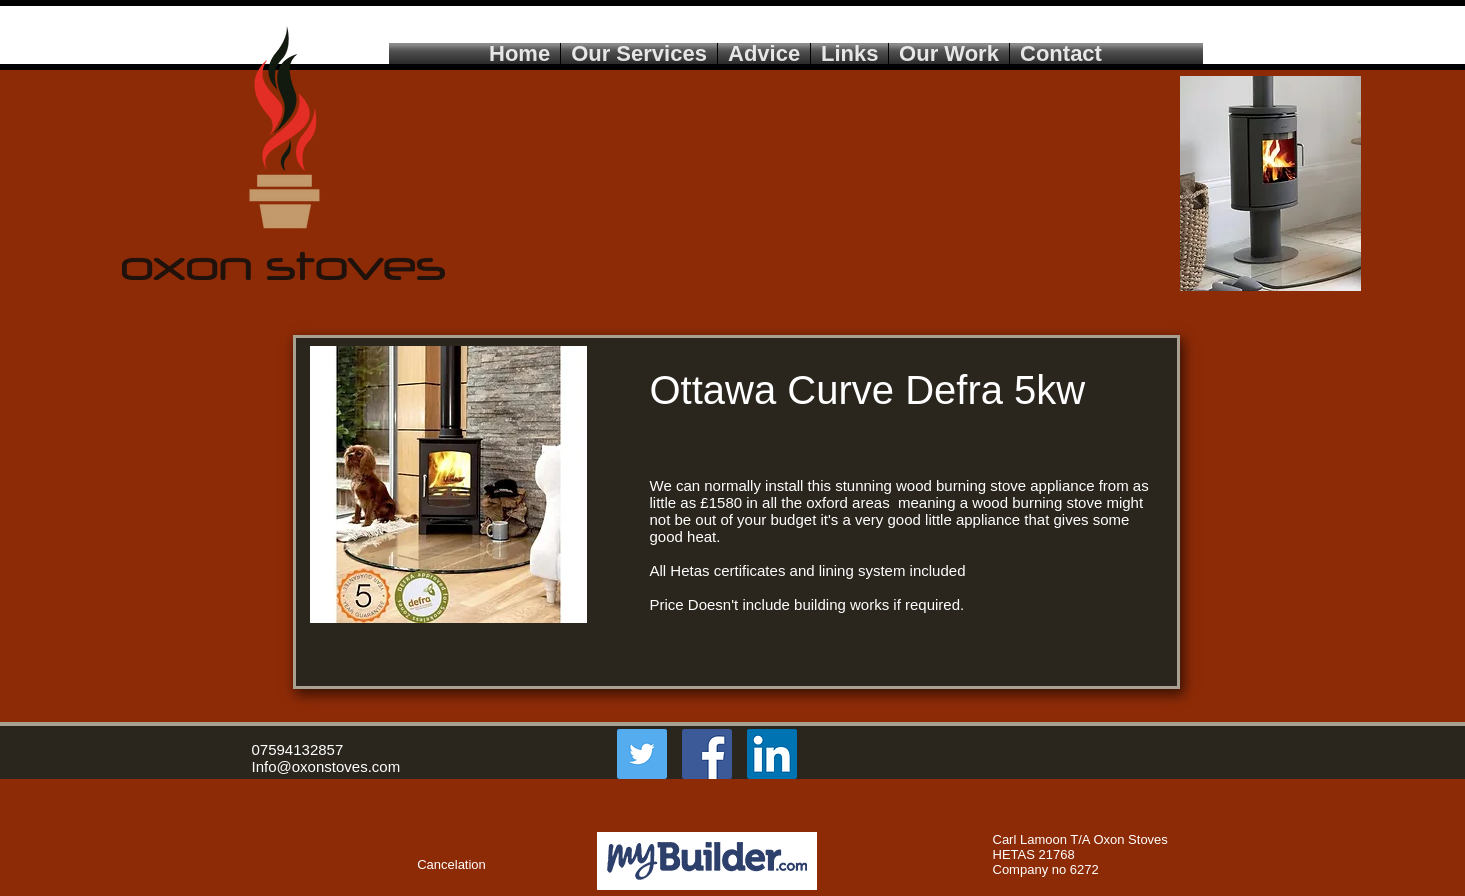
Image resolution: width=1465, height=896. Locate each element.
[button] (301, 865)
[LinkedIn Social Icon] (772, 754)
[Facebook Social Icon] (707, 754)
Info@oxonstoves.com (326, 766)
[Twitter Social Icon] (642, 754)
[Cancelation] (452, 865)
